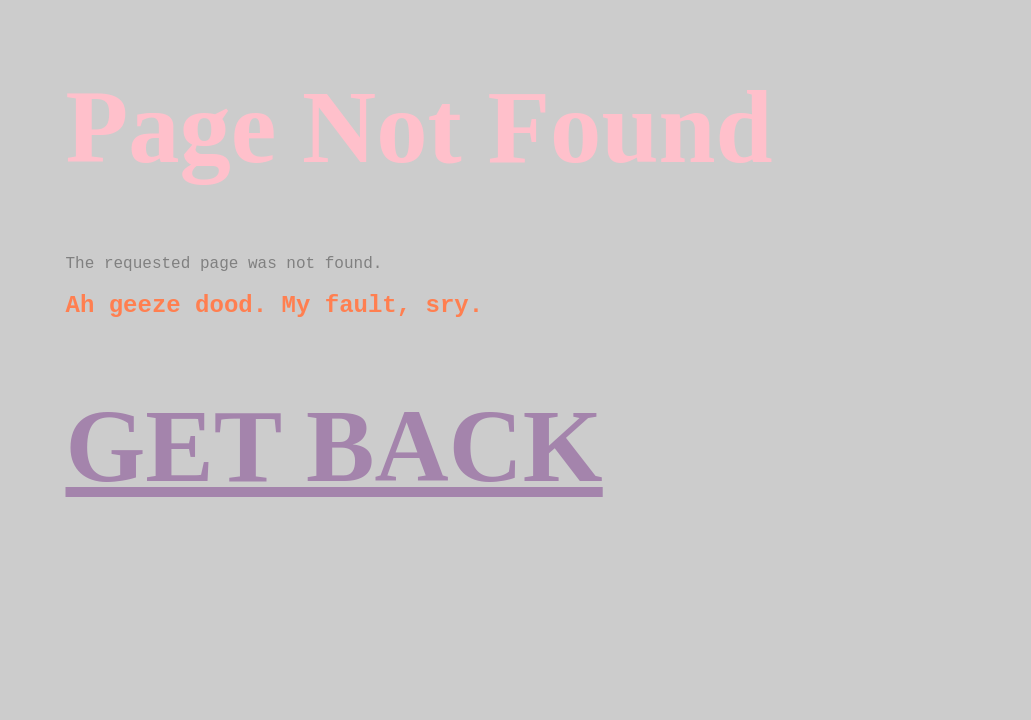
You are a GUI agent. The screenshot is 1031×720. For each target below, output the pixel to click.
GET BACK (334, 446)
